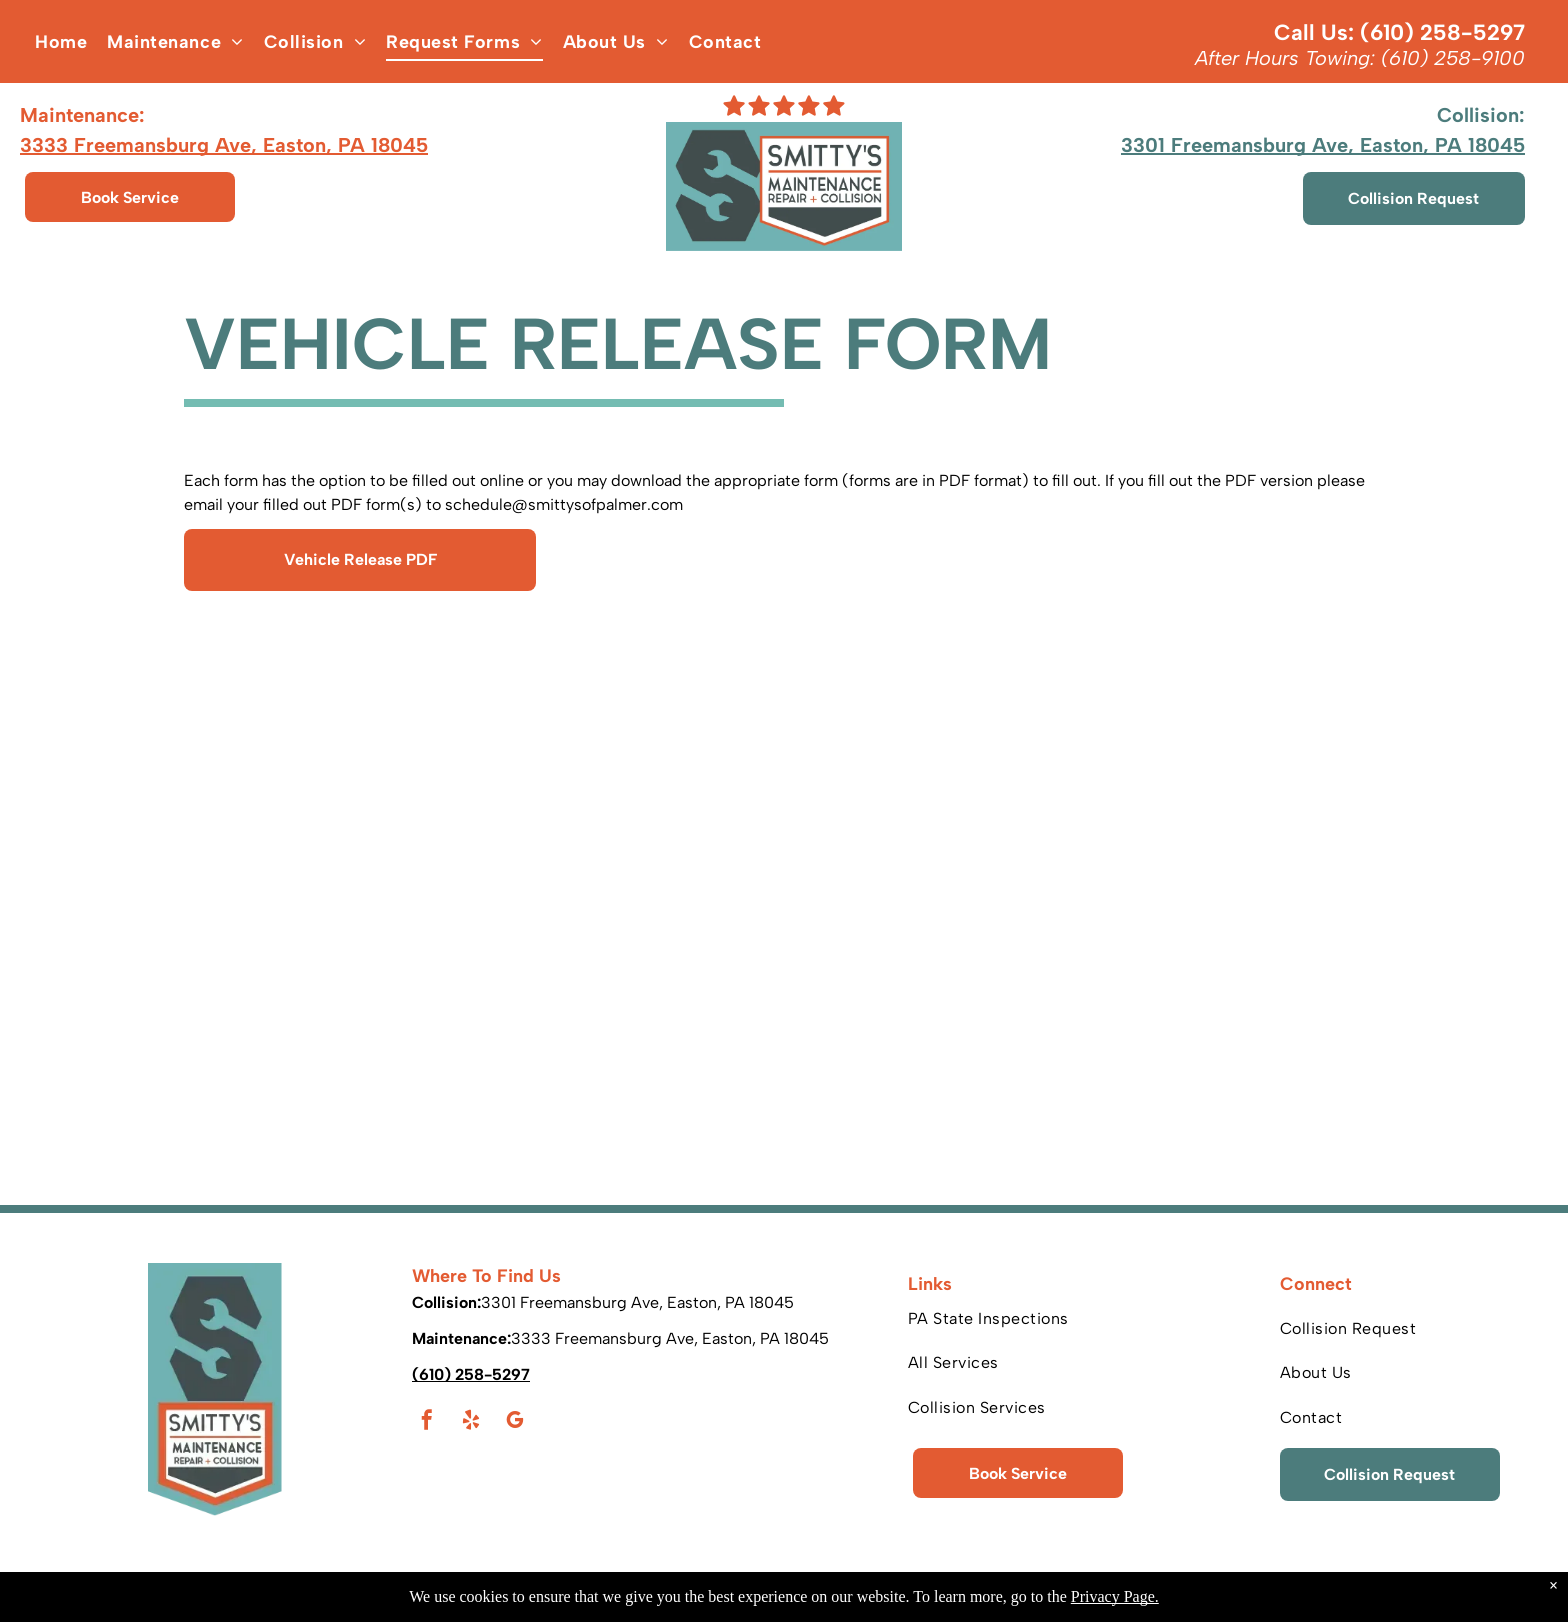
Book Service (130, 197)
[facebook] (427, 1422)
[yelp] (471, 1422)
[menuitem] (61, 42)
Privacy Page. (1115, 1596)
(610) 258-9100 (1453, 58)
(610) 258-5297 (1442, 32)
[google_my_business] (515, 1422)
